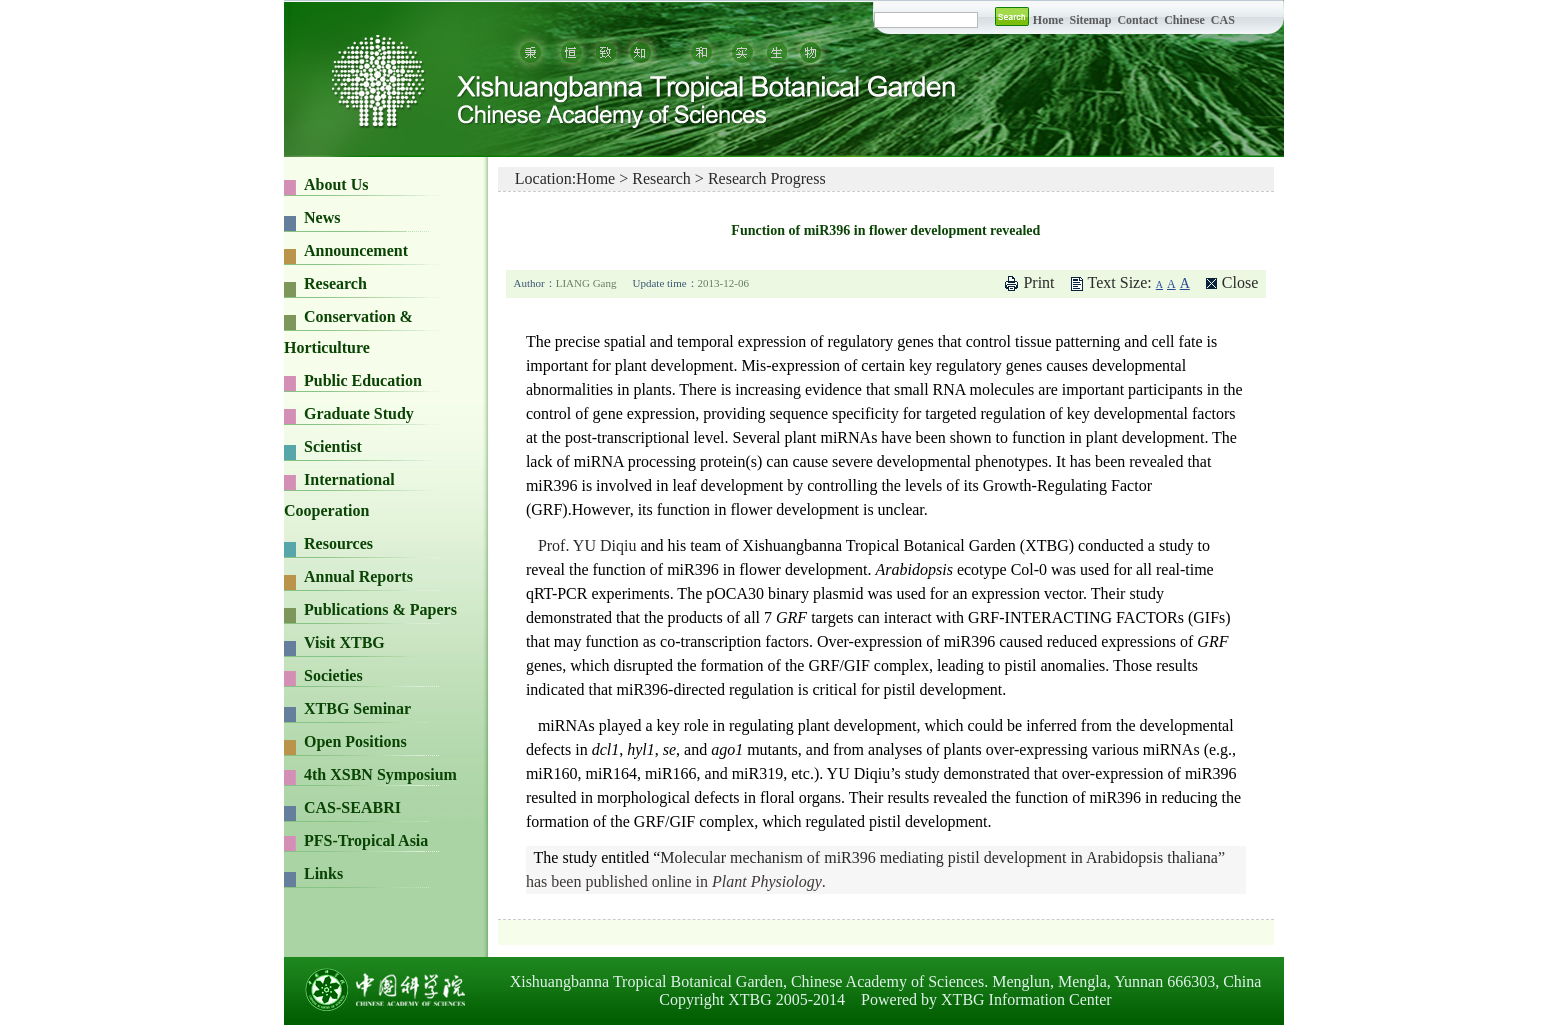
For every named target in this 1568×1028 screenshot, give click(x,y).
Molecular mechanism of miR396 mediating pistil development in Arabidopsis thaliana (939, 857)
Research (335, 283)
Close (1240, 282)
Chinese (1184, 20)
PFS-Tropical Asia (366, 840)
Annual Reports (358, 576)
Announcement (356, 250)
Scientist (333, 446)
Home (1048, 20)
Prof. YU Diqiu (587, 545)
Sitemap (1091, 20)
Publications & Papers (380, 609)
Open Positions (355, 741)
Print (1038, 282)
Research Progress (767, 178)
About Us (336, 184)
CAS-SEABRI (352, 807)
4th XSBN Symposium (380, 774)
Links (323, 873)
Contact (1137, 20)
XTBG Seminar (357, 708)
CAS (1223, 20)
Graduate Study (359, 413)
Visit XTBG (344, 642)
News (322, 217)
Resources (338, 543)
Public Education (363, 380)
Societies (333, 675)
